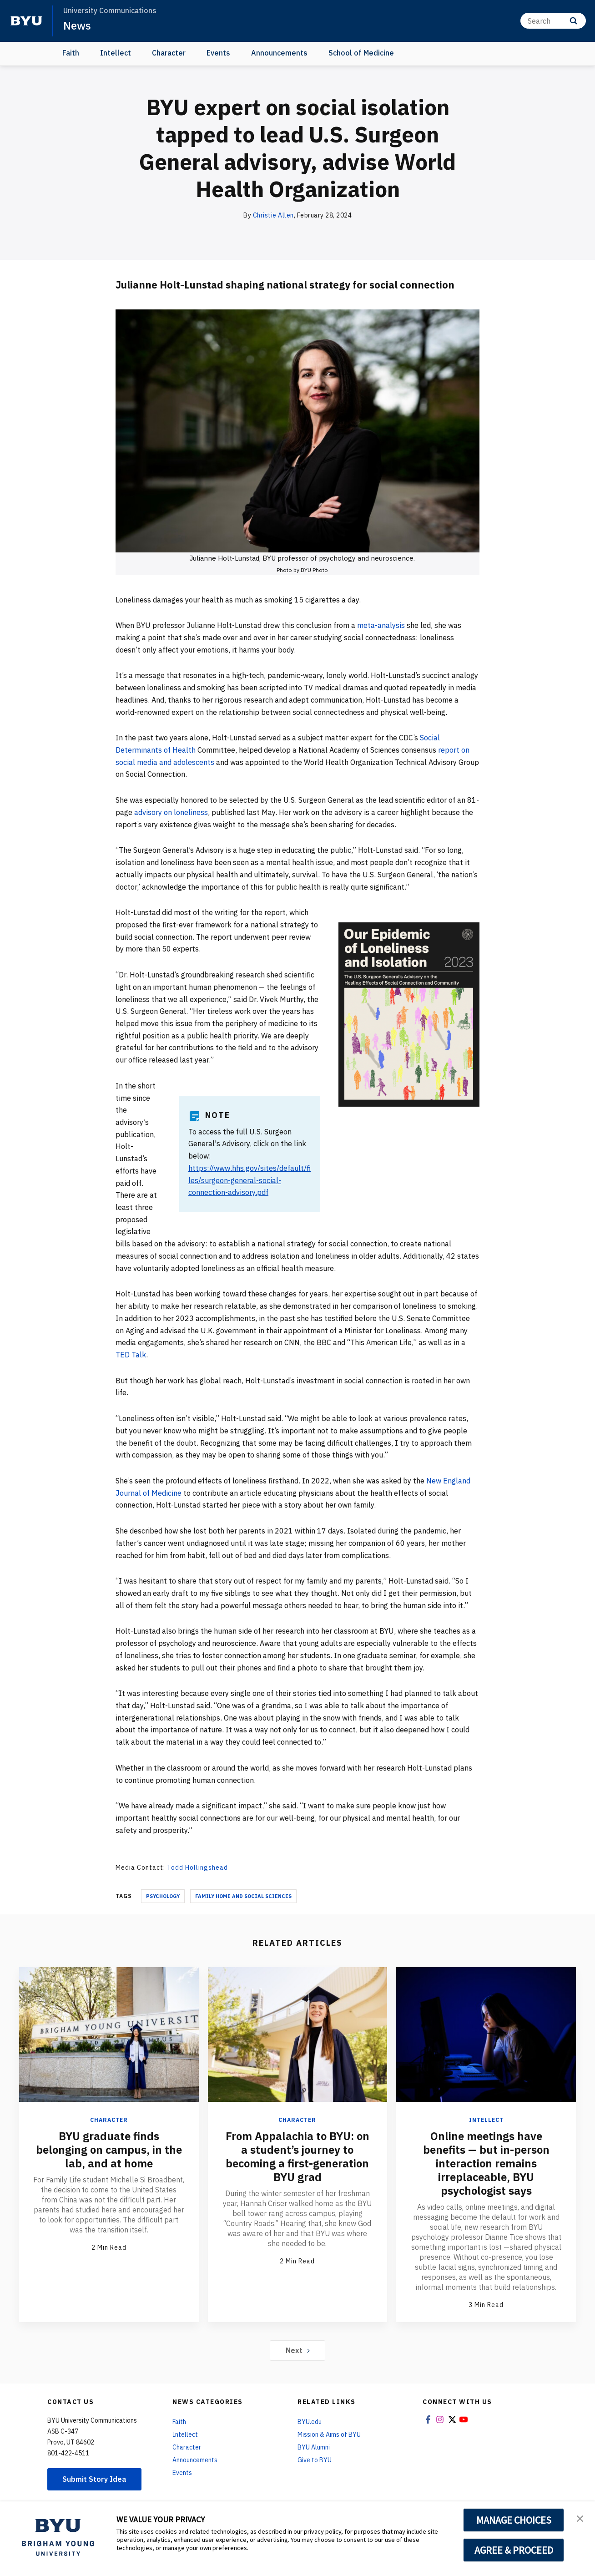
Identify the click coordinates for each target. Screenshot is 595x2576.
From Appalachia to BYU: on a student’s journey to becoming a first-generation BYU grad (297, 2156)
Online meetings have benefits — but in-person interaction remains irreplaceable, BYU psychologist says (486, 2163)
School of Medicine (361, 52)
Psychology (163, 1896)
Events (218, 52)
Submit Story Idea (94, 2479)
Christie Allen (273, 215)
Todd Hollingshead (197, 1867)
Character (169, 52)
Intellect (115, 52)
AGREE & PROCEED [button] (513, 2550)
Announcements (279, 52)
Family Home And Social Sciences (243, 1896)
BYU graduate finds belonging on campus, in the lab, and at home (109, 2150)
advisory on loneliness (171, 812)
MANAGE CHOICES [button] (513, 2520)
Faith (70, 52)
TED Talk (131, 1354)
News (77, 25)
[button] (580, 2517)
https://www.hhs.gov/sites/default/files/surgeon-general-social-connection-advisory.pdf (249, 1180)
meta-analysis (381, 625)
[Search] (553, 21)
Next (298, 2350)
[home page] (26, 20)
